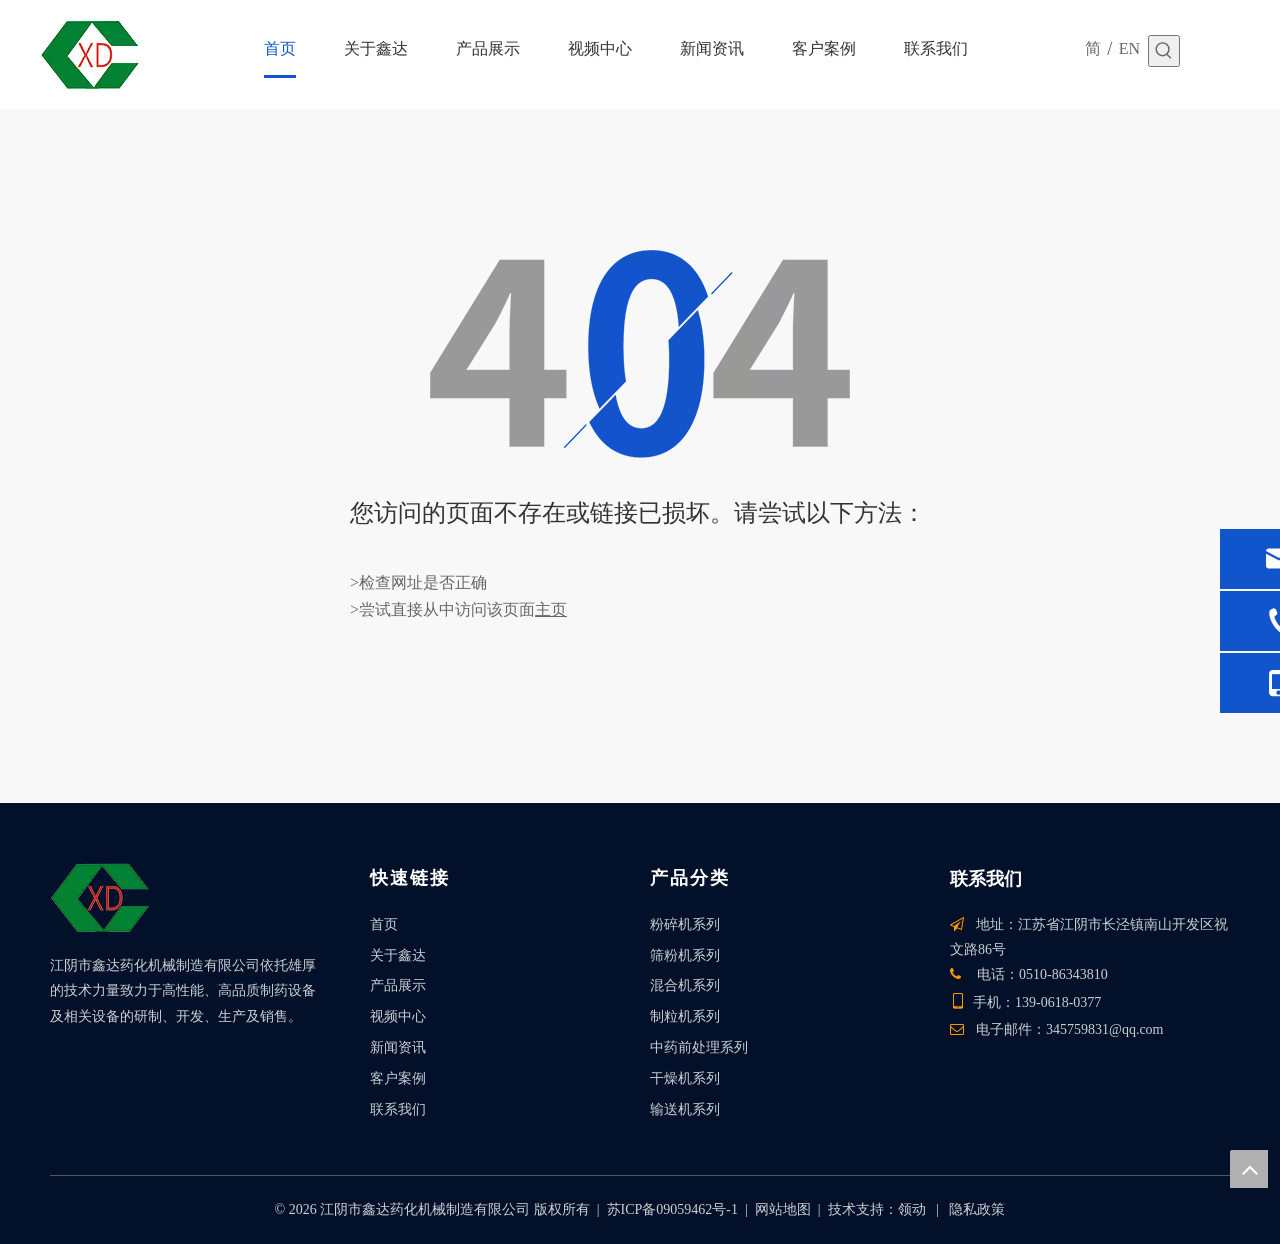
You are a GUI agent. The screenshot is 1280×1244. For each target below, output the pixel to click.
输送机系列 (685, 1109)
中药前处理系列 (699, 1047)
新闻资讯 (398, 1047)
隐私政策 (977, 1209)
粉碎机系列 (685, 924)
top (1249, 1169)
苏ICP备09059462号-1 (672, 1209)
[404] (640, 354)
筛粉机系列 (685, 955)
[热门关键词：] (1164, 51)
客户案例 (398, 1078)
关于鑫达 (398, 955)
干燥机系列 (685, 1078)
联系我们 (398, 1109)
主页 (551, 609)
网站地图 (783, 1209)
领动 (912, 1209)
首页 (384, 924)
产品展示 (398, 985)
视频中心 (398, 1016)
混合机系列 (685, 985)
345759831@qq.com (1105, 1029)
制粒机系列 (685, 1016)
